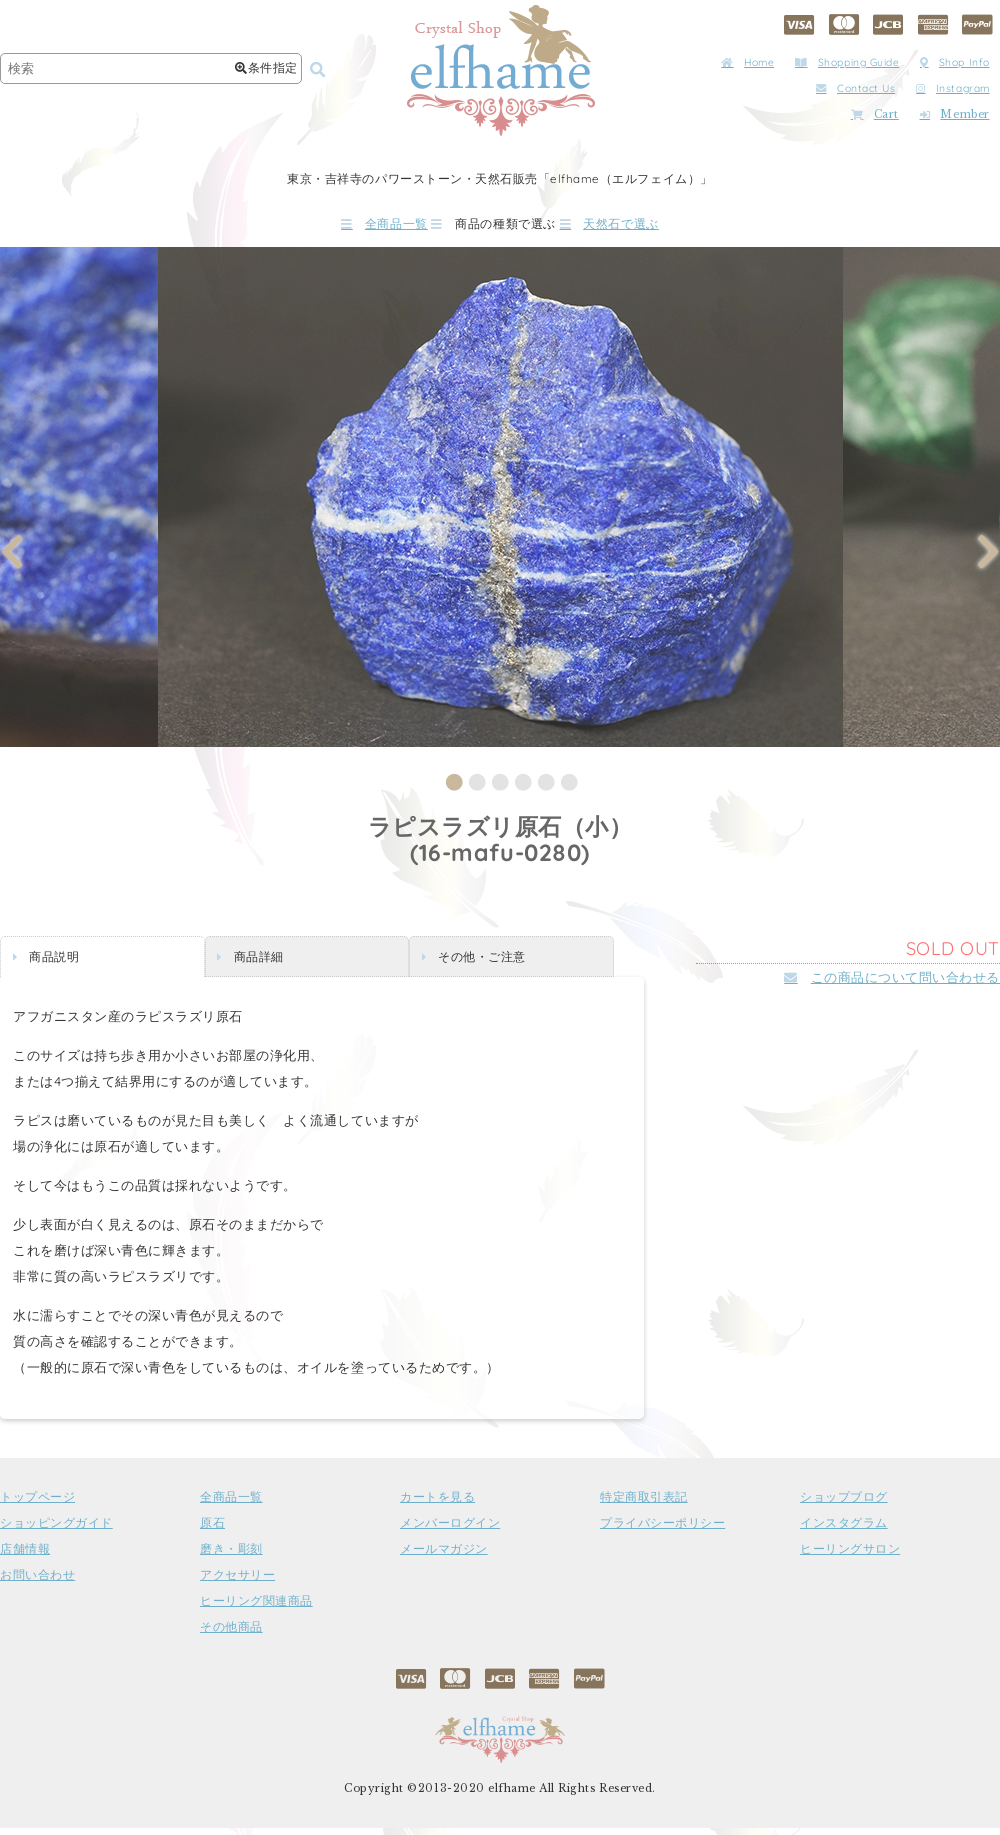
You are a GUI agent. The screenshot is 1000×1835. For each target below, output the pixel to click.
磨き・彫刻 (231, 1557)
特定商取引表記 (644, 1505)
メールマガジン (444, 1557)
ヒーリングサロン (850, 1557)
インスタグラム (844, 1531)
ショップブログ (844, 1505)
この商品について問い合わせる (892, 985)
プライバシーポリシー (662, 1531)
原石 (212, 1531)
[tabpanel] (500, 504)
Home (747, 62)
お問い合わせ (37, 1583)
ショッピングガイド (56, 1531)
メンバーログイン (450, 1531)
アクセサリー (237, 1583)
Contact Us (855, 88)
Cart (875, 114)
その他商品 (231, 1635)
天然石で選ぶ (665, 227)
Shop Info (955, 62)
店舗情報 (25, 1557)
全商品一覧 (329, 227)
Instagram (953, 88)
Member (955, 114)
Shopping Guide (847, 62)
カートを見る (437, 1505)
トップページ (37, 1505)
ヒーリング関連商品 (256, 1609)
